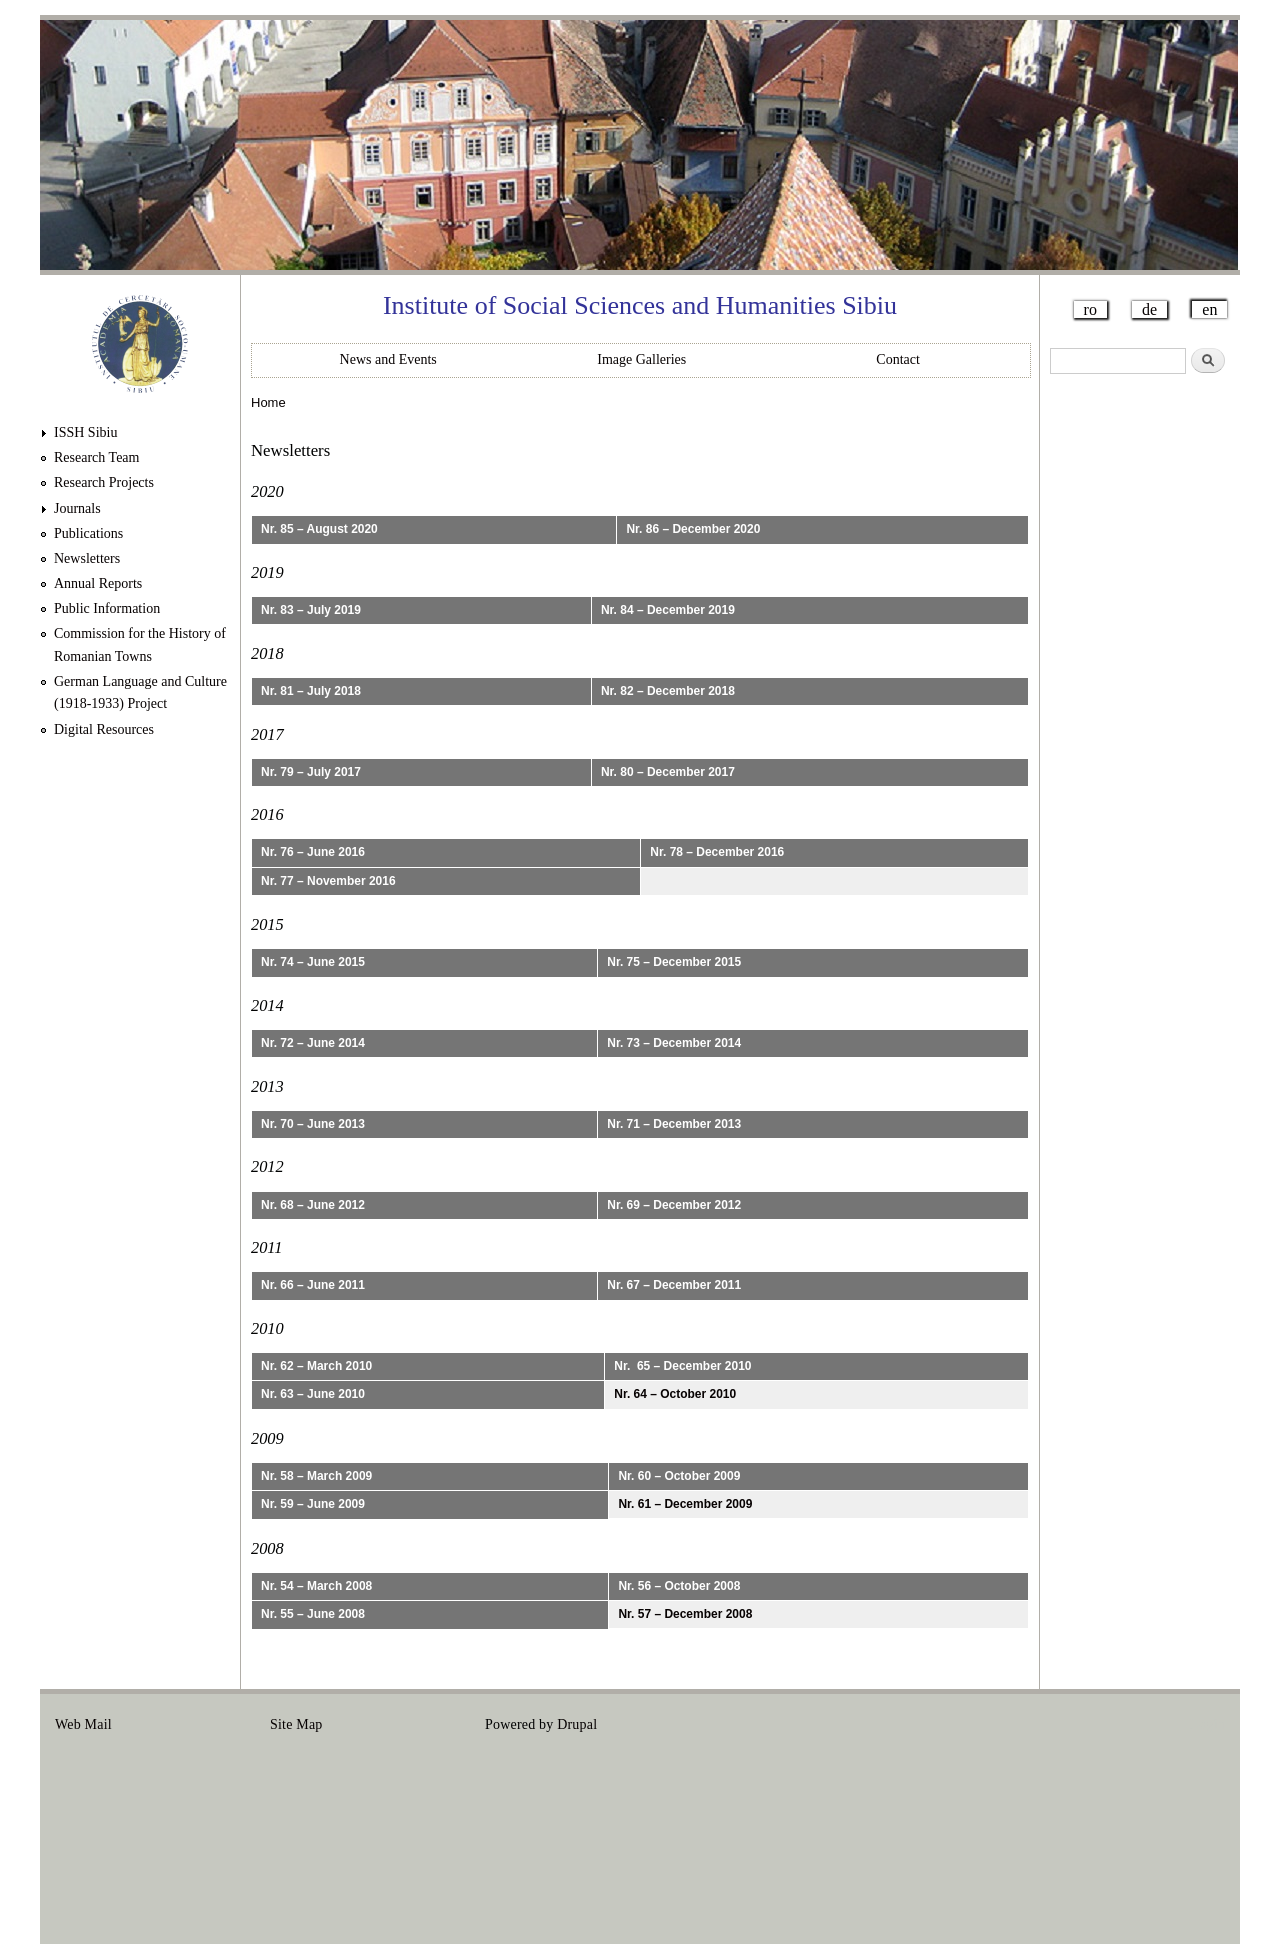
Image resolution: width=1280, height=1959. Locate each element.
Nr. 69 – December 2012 (674, 1205)
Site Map (296, 1724)
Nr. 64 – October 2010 (675, 1394)
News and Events (388, 359)
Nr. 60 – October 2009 (679, 1476)
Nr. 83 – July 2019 (311, 610)
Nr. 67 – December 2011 (674, 1285)
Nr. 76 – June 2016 (313, 852)
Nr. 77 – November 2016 (328, 881)
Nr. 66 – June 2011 (313, 1285)
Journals (77, 508)
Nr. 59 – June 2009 (313, 1504)
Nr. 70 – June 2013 (313, 1124)
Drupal (577, 1724)
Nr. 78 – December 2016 (717, 852)
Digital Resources (104, 729)
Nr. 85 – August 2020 (319, 529)
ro (1090, 309)
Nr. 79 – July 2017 (311, 772)
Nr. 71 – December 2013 (674, 1124)
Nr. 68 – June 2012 (313, 1205)
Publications (88, 533)
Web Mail (83, 1724)
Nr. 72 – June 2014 (313, 1043)
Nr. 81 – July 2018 (311, 691)
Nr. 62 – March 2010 (316, 1366)
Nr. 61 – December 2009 (685, 1504)
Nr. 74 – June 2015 (313, 962)
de (1149, 309)
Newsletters (87, 558)
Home (268, 402)
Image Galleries (641, 359)
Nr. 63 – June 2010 (313, 1394)
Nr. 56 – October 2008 (679, 1586)
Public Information (107, 608)
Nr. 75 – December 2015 (674, 962)
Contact (898, 359)
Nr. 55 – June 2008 (313, 1614)
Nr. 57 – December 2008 (685, 1614)
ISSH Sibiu (85, 432)
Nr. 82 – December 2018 (668, 691)
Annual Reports (98, 583)
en (1209, 309)
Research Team (96, 457)
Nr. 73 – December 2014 (674, 1043)
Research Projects (104, 482)
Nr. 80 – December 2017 (668, 772)
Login (1208, 1724)
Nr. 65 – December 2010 (682, 1366)
